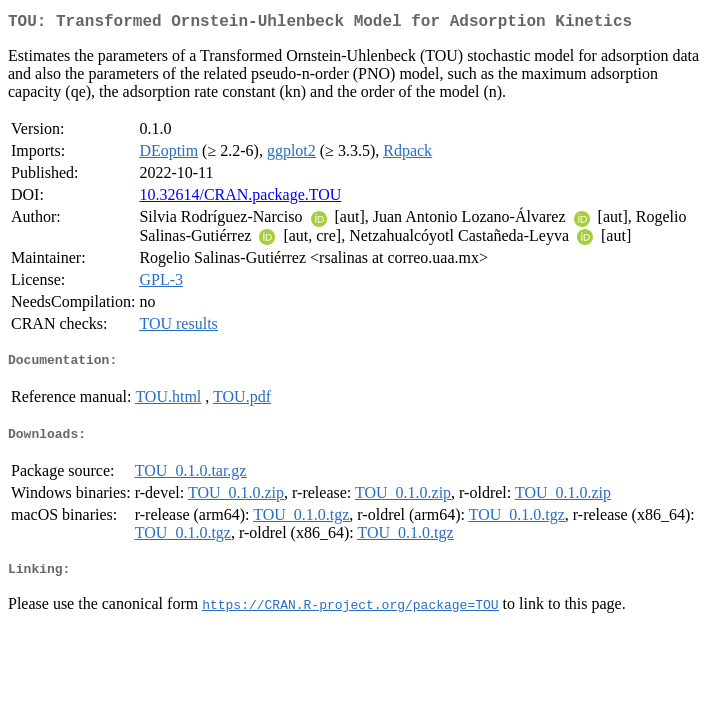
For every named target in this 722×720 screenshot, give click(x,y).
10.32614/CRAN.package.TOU (240, 198)
